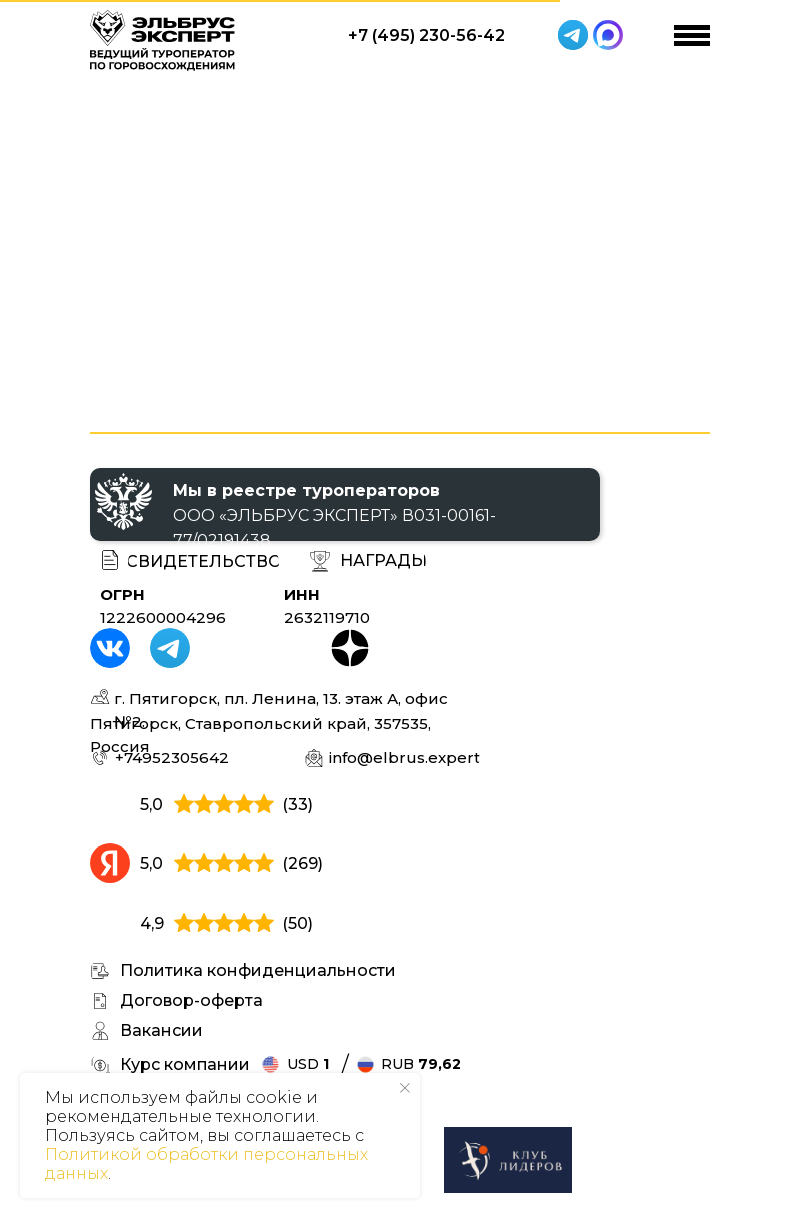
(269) (302, 863)
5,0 (151, 804)
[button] (383, 561)
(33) (297, 804)
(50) (297, 923)
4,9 (152, 923)
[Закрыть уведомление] (405, 1088)
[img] (508, 1160)
